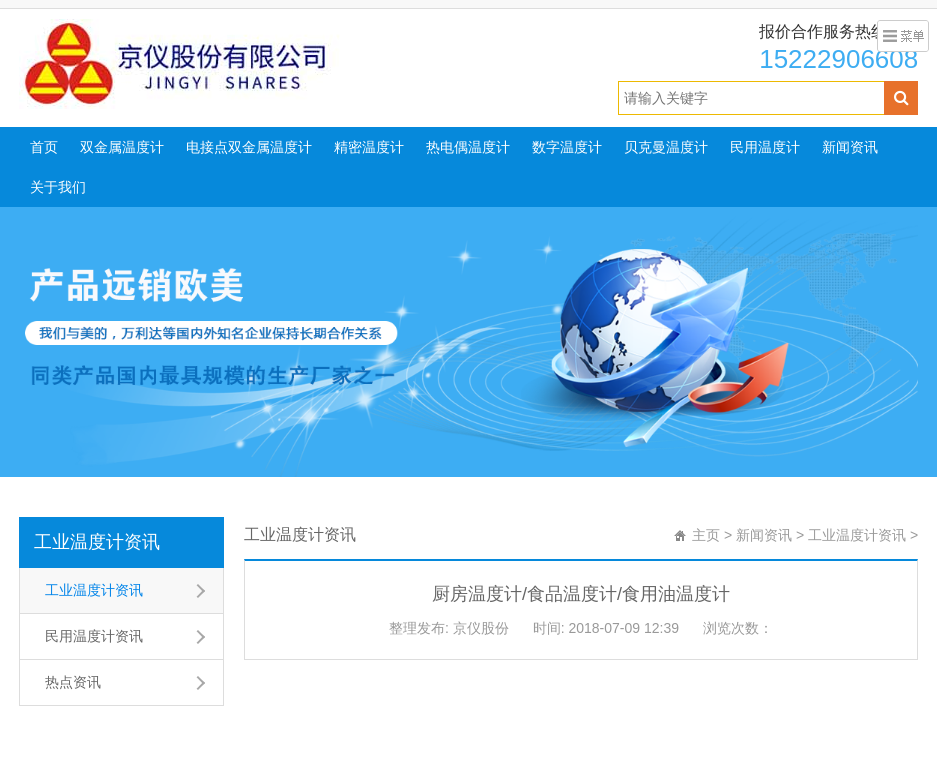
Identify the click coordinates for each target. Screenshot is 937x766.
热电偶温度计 (468, 147)
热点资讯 (73, 682)
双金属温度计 (122, 147)
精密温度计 (369, 147)
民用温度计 (765, 147)
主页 (706, 535)
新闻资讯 (850, 147)
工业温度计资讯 (97, 542)
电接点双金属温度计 (249, 147)
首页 (44, 147)
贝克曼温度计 (666, 147)
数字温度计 (567, 147)
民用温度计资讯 (94, 636)
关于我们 (58, 187)
